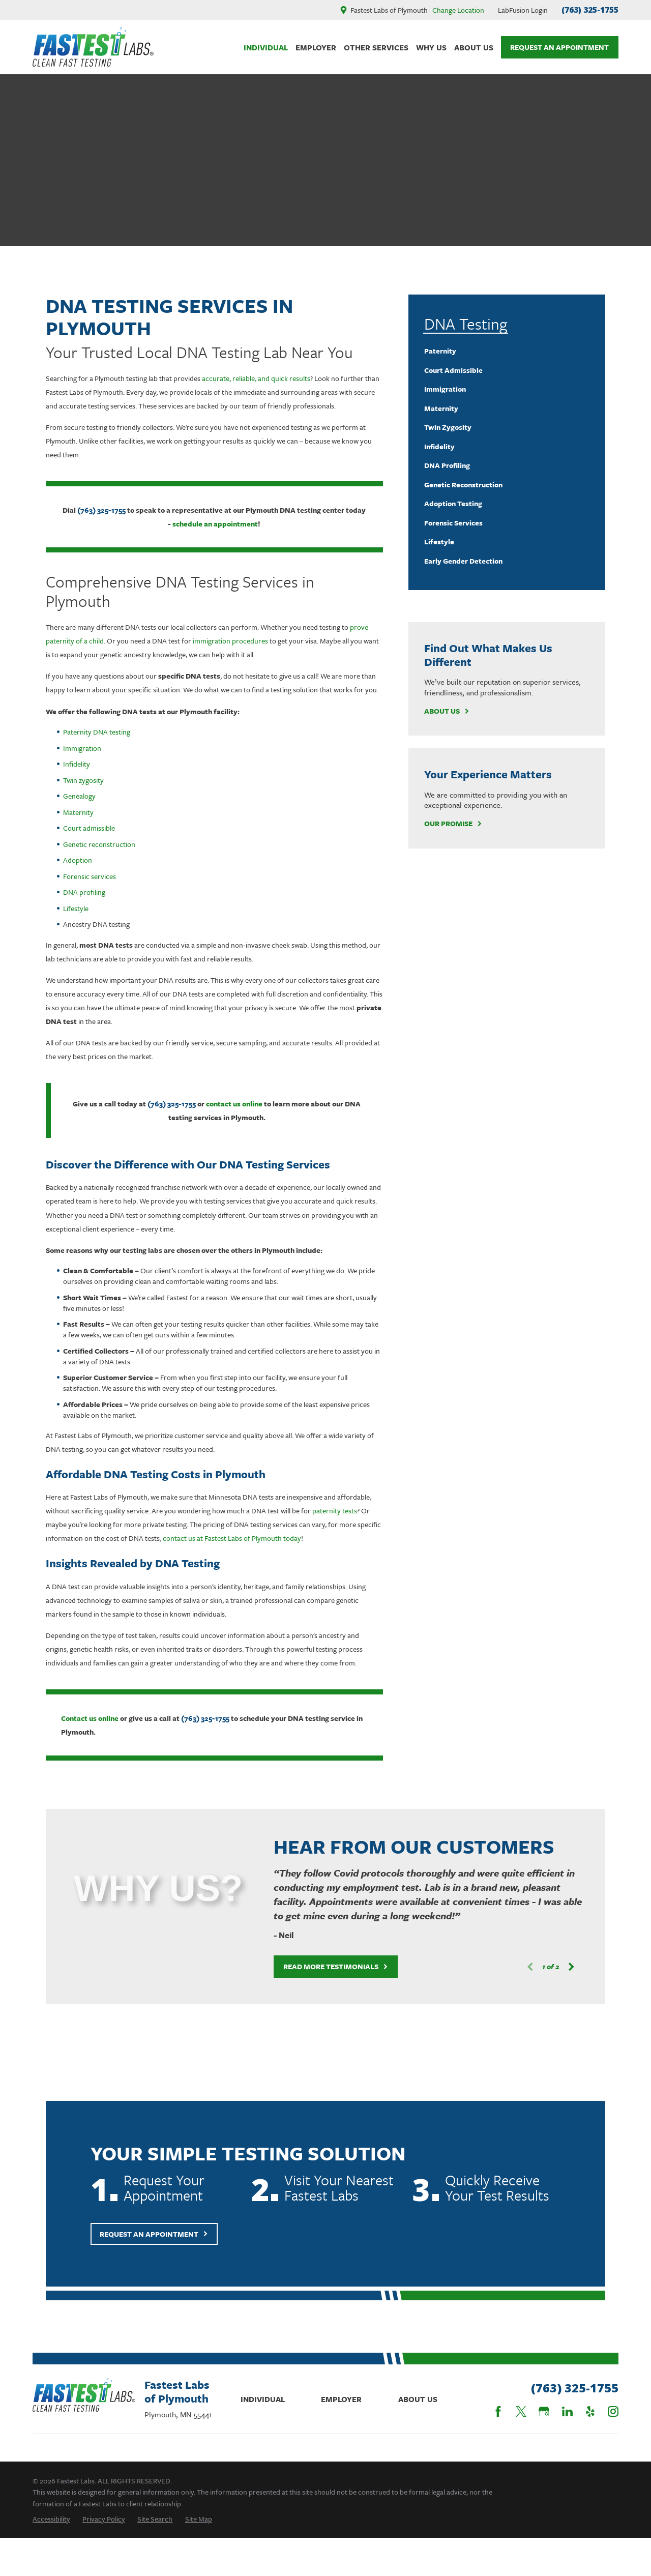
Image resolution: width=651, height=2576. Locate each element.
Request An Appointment (559, 47)
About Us (446, 711)
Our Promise (453, 823)
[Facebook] (498, 2411)
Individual (263, 2399)
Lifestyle (75, 908)
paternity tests (334, 1510)
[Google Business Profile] (544, 2411)
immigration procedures (230, 640)
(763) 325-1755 (589, 9)
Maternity (78, 812)
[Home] (93, 47)
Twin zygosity (83, 780)
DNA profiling (84, 892)
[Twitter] (521, 2411)
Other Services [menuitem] (376, 47)
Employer (341, 2399)
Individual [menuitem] (266, 47)
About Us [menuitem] (473, 47)
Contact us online (90, 1718)
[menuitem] (507, 351)
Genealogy (79, 796)
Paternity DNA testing (96, 731)
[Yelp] (590, 2411)
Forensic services (89, 876)
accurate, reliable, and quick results (256, 378)
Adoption (77, 860)
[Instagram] (613, 2411)
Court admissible (89, 828)
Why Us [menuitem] (431, 47)
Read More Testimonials (321, 1966)
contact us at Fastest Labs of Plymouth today (232, 1538)
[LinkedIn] (567, 2411)
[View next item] (556, 1967)
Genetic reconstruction (99, 844)
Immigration (82, 748)
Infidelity (76, 763)
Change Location (458, 10)
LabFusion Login (523, 10)
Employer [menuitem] (315, 47)
